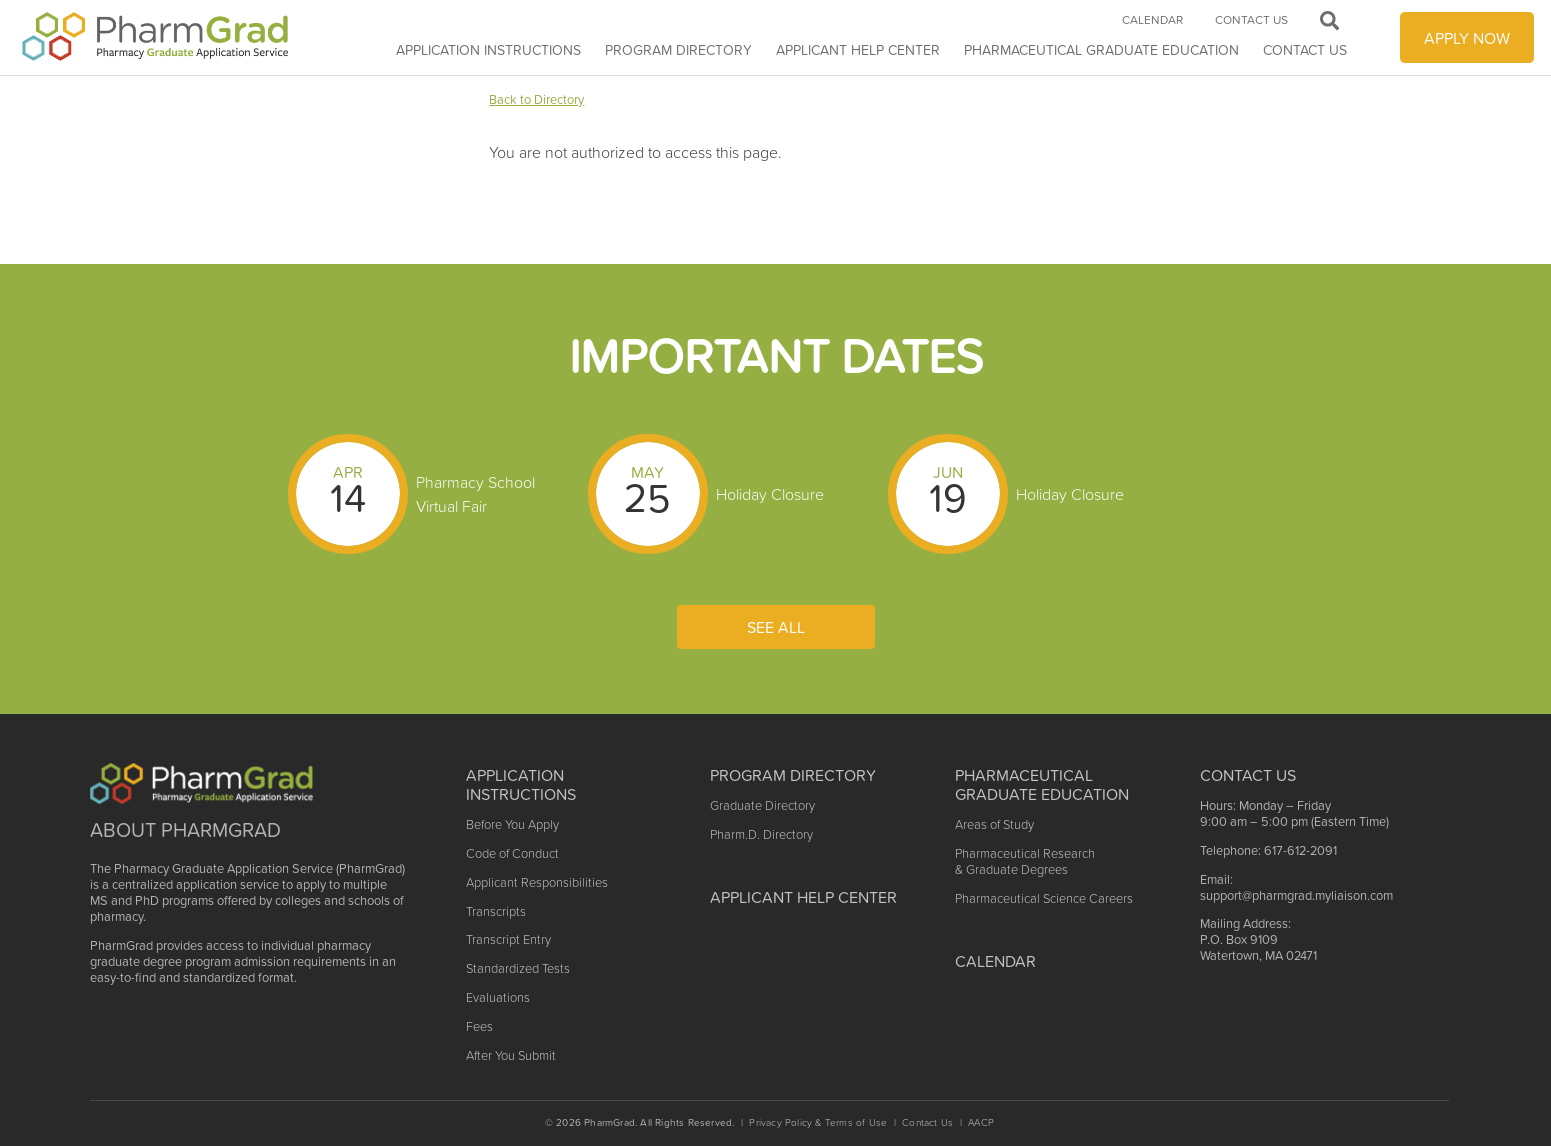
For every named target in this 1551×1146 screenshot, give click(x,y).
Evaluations (498, 997)
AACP (981, 1122)
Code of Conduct (512, 853)
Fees (479, 1026)
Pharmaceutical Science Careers (1044, 898)
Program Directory (678, 50)
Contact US (1248, 775)
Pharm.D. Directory (761, 834)
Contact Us (1305, 50)
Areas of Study (994, 824)
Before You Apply (512, 824)
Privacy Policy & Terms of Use (818, 1122)
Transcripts (496, 911)
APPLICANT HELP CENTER (858, 50)
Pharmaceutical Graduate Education (1101, 50)
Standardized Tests (518, 968)
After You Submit (511, 1055)
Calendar (1152, 20)
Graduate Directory (762, 805)
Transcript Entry (508, 939)
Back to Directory (536, 99)
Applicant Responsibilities (537, 882)
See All (776, 627)
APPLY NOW (1467, 38)
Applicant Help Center (803, 897)
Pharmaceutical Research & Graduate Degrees (1025, 861)
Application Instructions (488, 50)
